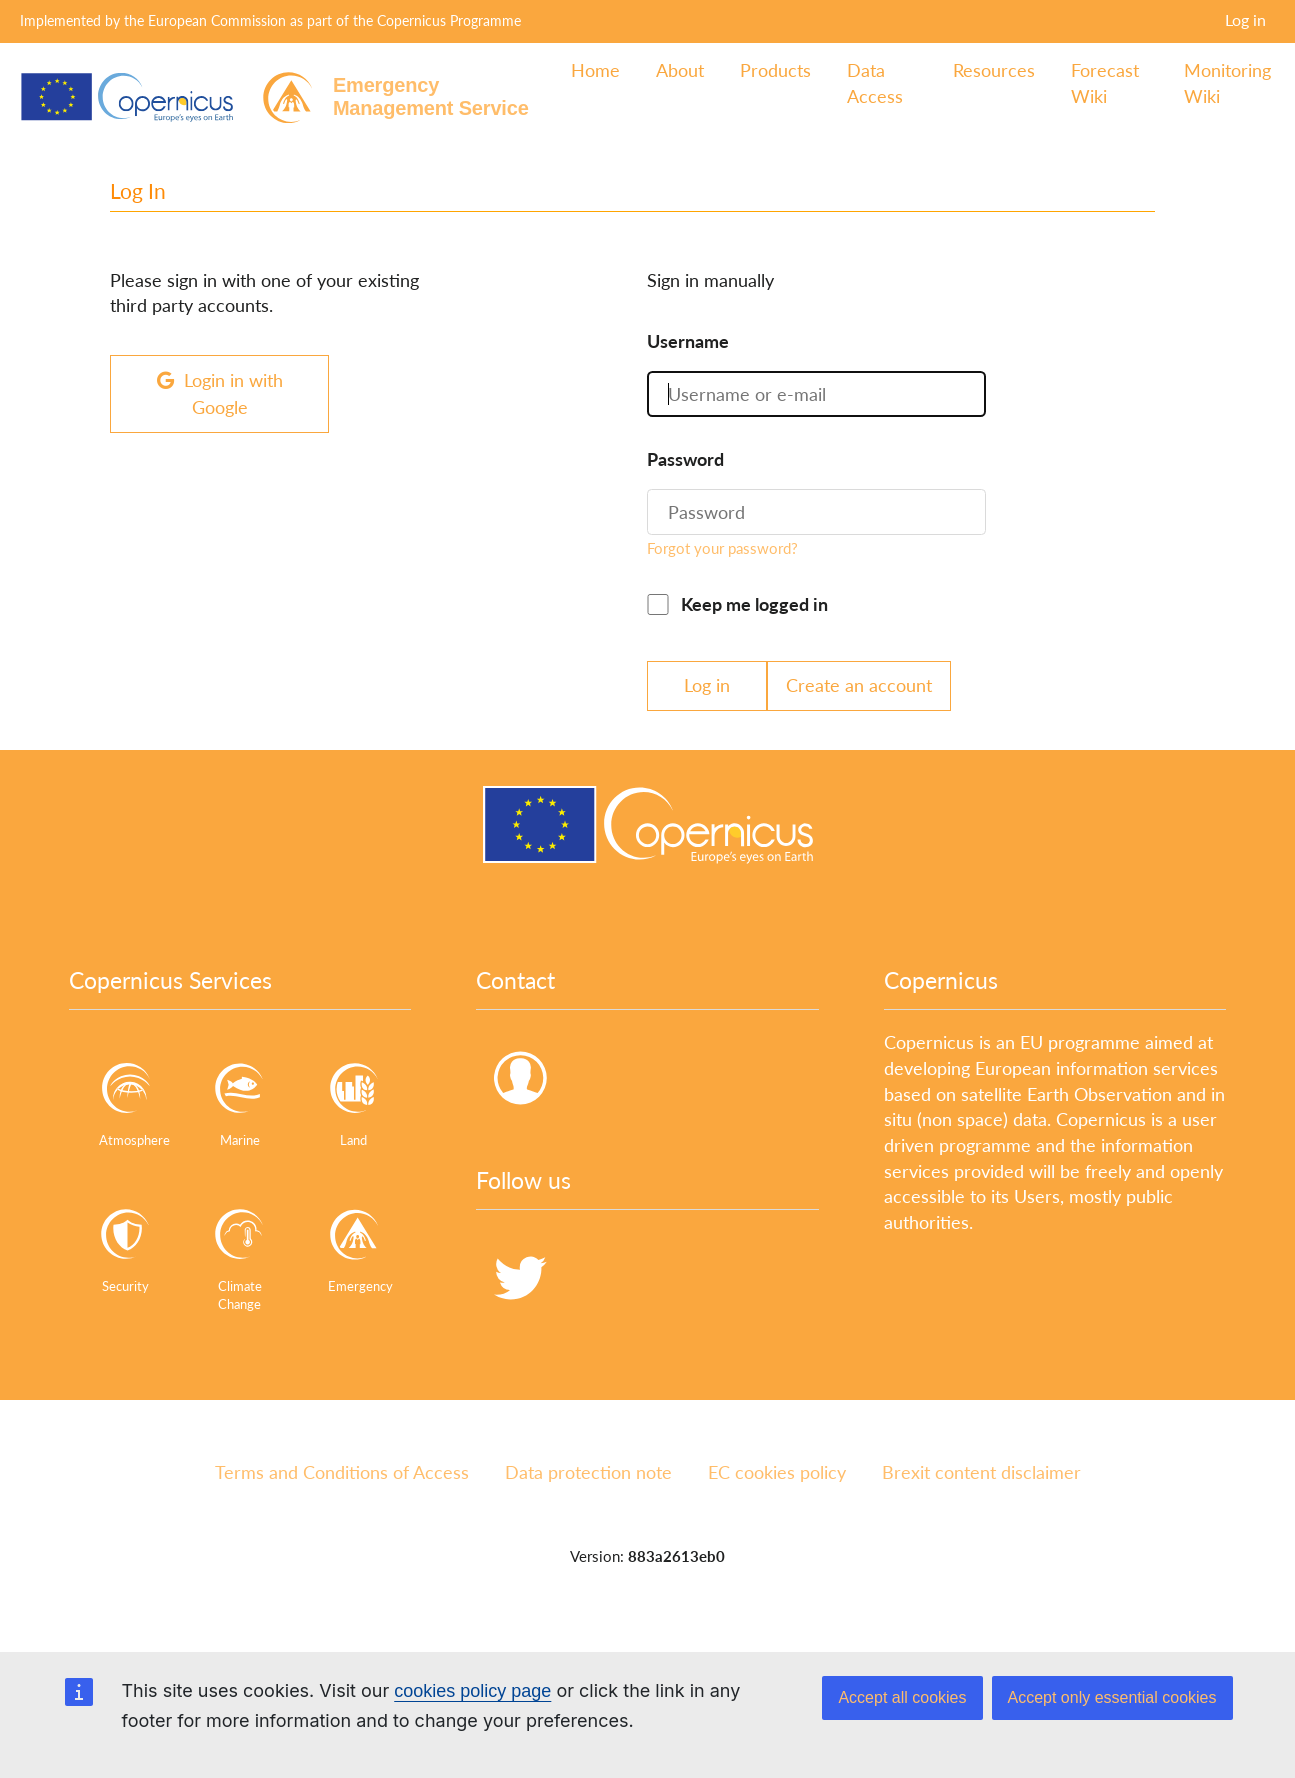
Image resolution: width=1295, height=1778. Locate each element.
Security (125, 1244)
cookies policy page (472, 1691)
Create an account (859, 685)
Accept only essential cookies (1112, 1697)
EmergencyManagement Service (431, 96)
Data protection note (588, 1472)
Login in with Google (220, 393)
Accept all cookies (902, 1697)
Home (595, 70)
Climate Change (239, 1252)
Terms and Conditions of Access (342, 1472)
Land (354, 1098)
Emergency (360, 1244)
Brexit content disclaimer (981, 1472)
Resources (994, 70)
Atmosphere (131, 1098)
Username (688, 341)
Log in (1245, 19)
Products (775, 70)
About (680, 70)
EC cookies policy (777, 1472)
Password (685, 459)
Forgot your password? (722, 548)
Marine (239, 1098)
